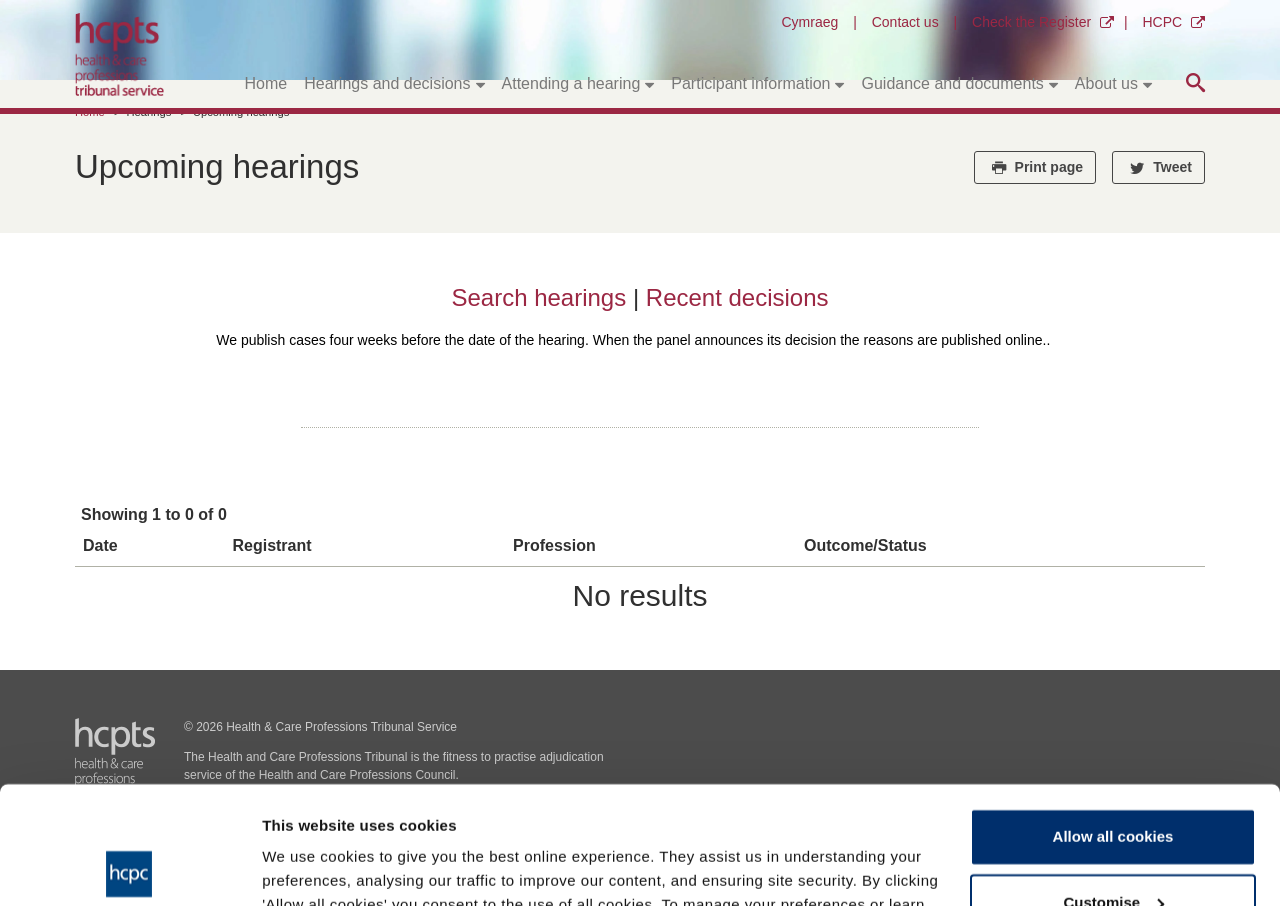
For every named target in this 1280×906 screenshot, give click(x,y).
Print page (1035, 167)
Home (266, 83)
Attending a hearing (571, 83)
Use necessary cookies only (1113, 850)
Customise (1113, 784)
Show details (308, 866)
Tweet (1158, 167)
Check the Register (1031, 22)
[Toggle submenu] (480, 84)
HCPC (1162, 22)
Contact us (905, 22)
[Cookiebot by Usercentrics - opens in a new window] (129, 867)
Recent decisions (737, 297)
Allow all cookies (1113, 719)
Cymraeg (809, 22)
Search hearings (541, 297)
